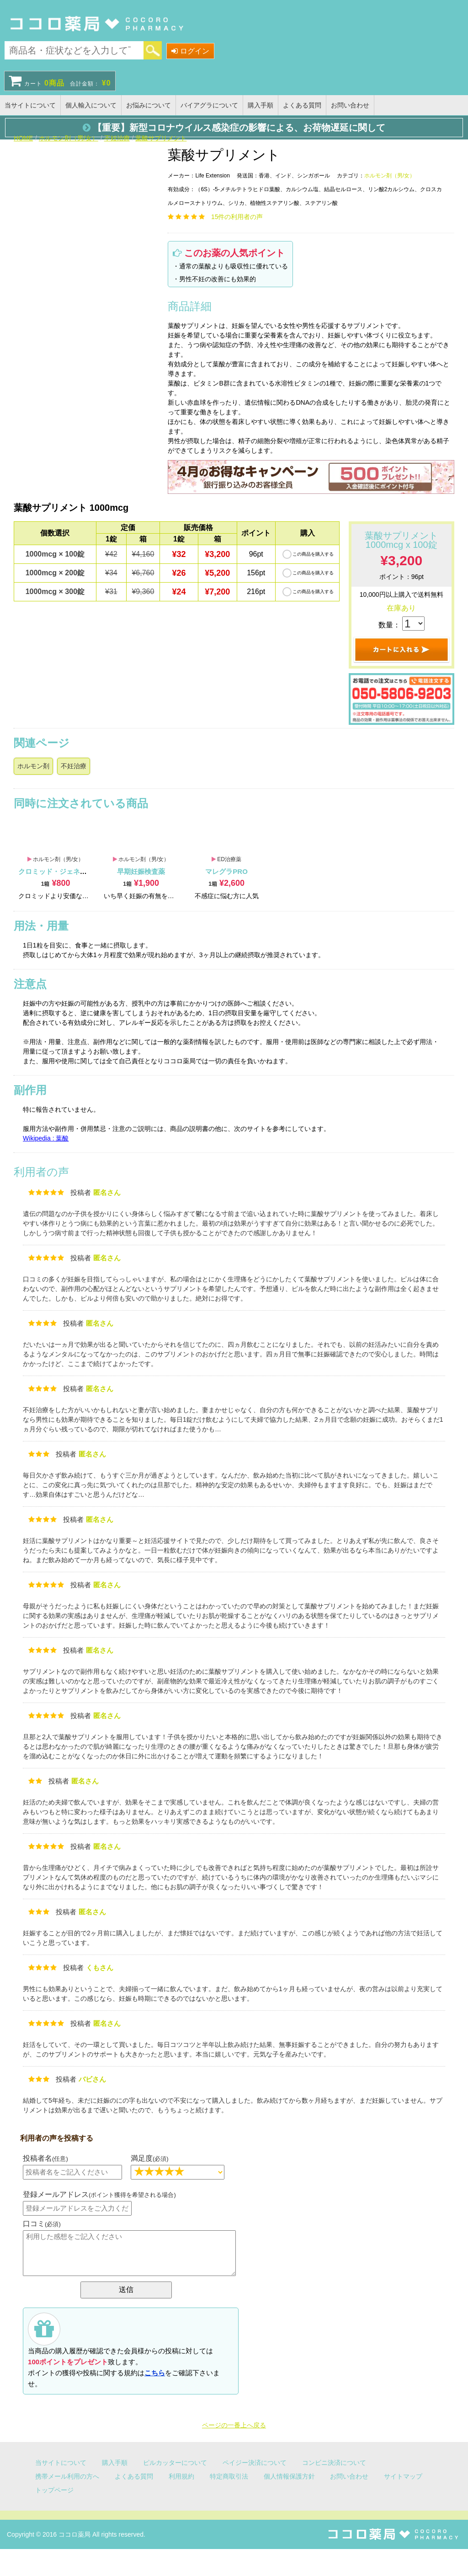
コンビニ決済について (334, 2462)
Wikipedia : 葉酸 (46, 1138)
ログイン (190, 51)
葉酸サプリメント (160, 138)
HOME (23, 138)
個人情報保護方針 (289, 2476)
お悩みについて (148, 105)
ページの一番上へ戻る (234, 2425)
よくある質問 (302, 105)
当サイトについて (30, 105)
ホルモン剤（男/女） (68, 138)
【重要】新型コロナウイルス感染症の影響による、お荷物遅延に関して (234, 128)
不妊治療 (117, 138)
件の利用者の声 (237, 216)
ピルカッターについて (175, 2462)
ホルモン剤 (33, 766)
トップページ (54, 2490)
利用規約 (181, 2476)
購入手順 (260, 105)
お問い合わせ (350, 105)
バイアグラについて (209, 105)
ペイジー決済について (255, 2462)
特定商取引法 (229, 2476)
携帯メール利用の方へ (67, 2476)
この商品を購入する (313, 554)
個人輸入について (91, 105)
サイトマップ (403, 2476)
